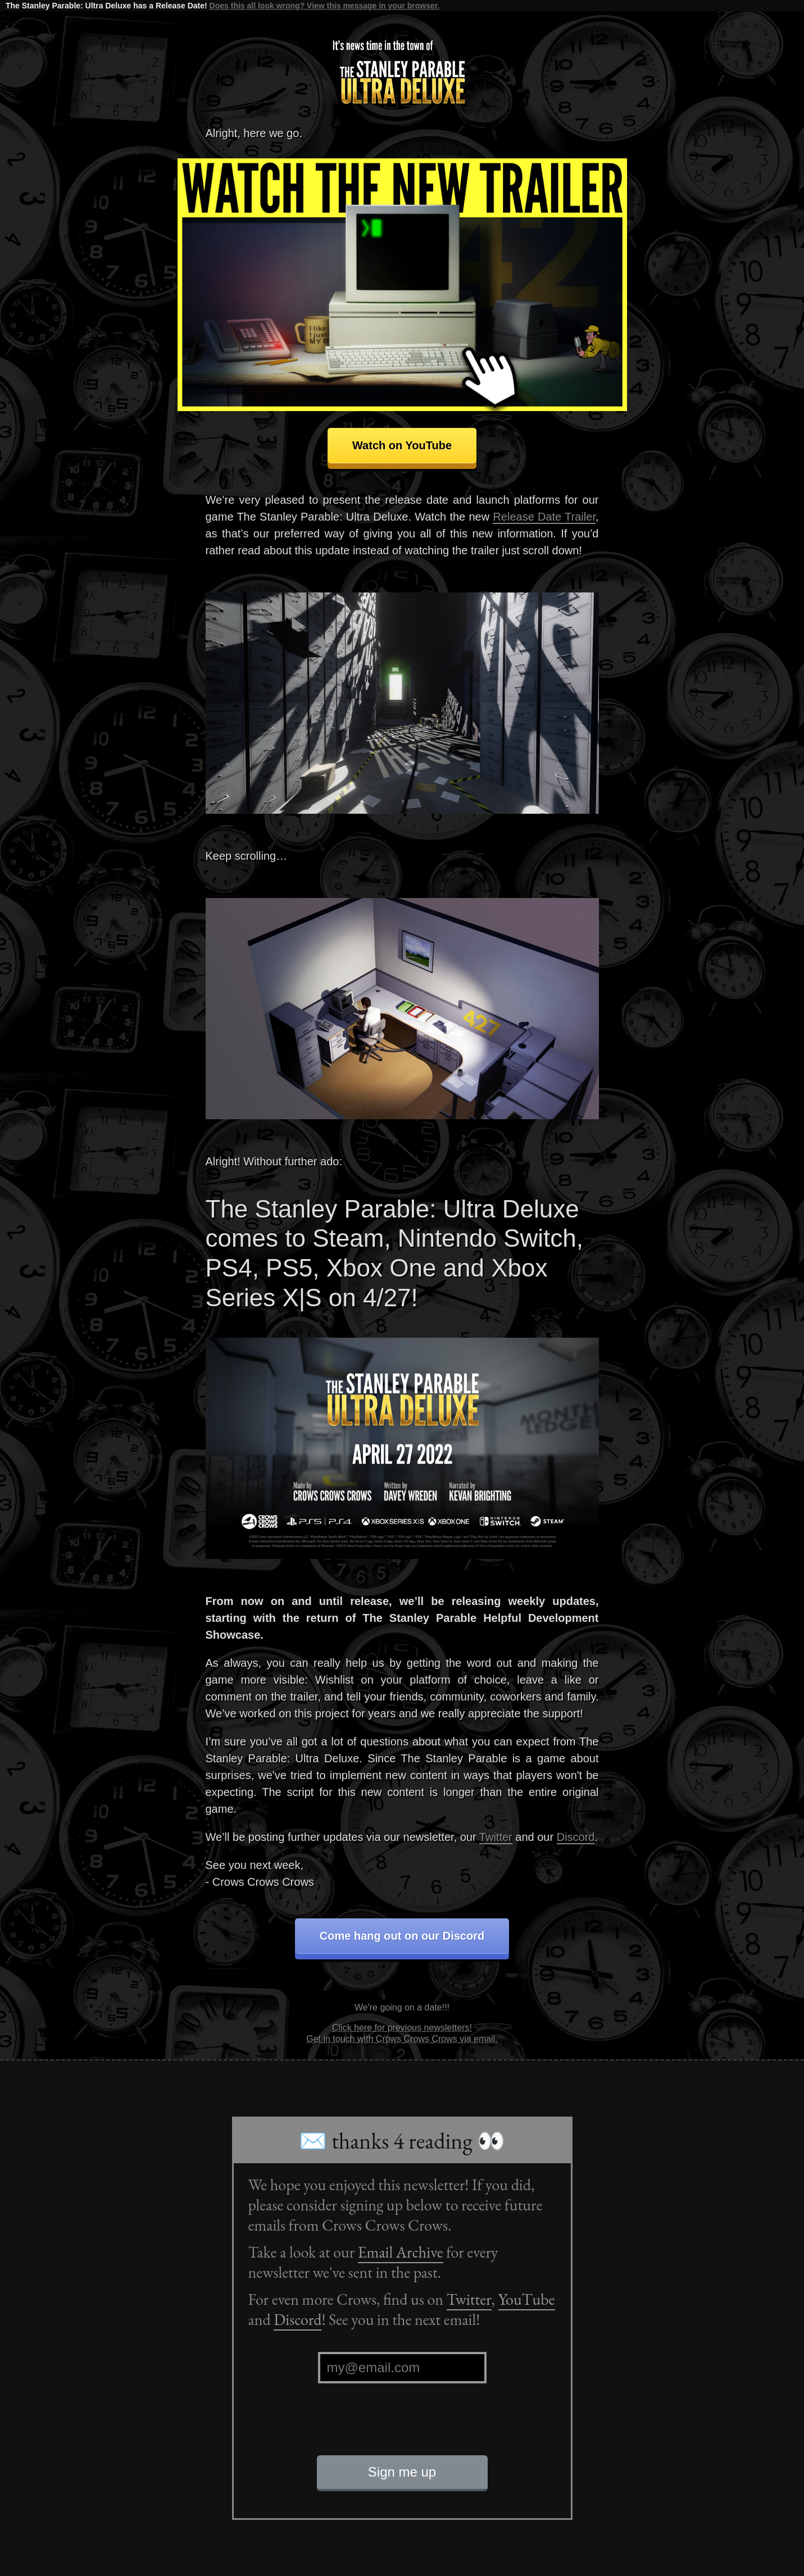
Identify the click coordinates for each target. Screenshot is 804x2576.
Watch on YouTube (402, 445)
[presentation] (402, 2428)
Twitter (495, 1837)
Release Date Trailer (544, 516)
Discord (576, 1837)
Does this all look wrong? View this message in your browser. (325, 5)
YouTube (526, 2299)
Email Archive (400, 2252)
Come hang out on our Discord (402, 1936)
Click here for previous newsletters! (402, 2027)
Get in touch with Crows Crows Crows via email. (402, 2039)
